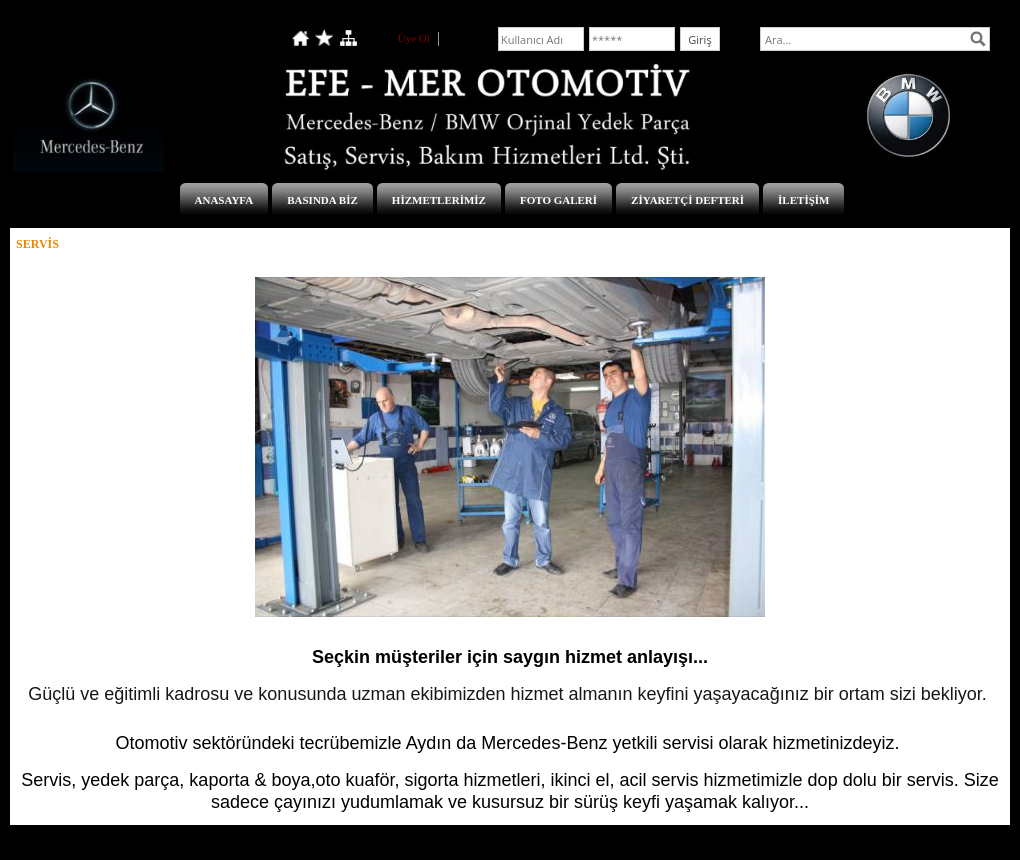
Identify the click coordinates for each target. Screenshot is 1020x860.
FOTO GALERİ (558, 200)
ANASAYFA (224, 200)
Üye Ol (414, 38)
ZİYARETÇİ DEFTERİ (687, 200)
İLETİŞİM (803, 200)
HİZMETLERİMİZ (439, 200)
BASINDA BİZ (322, 200)
